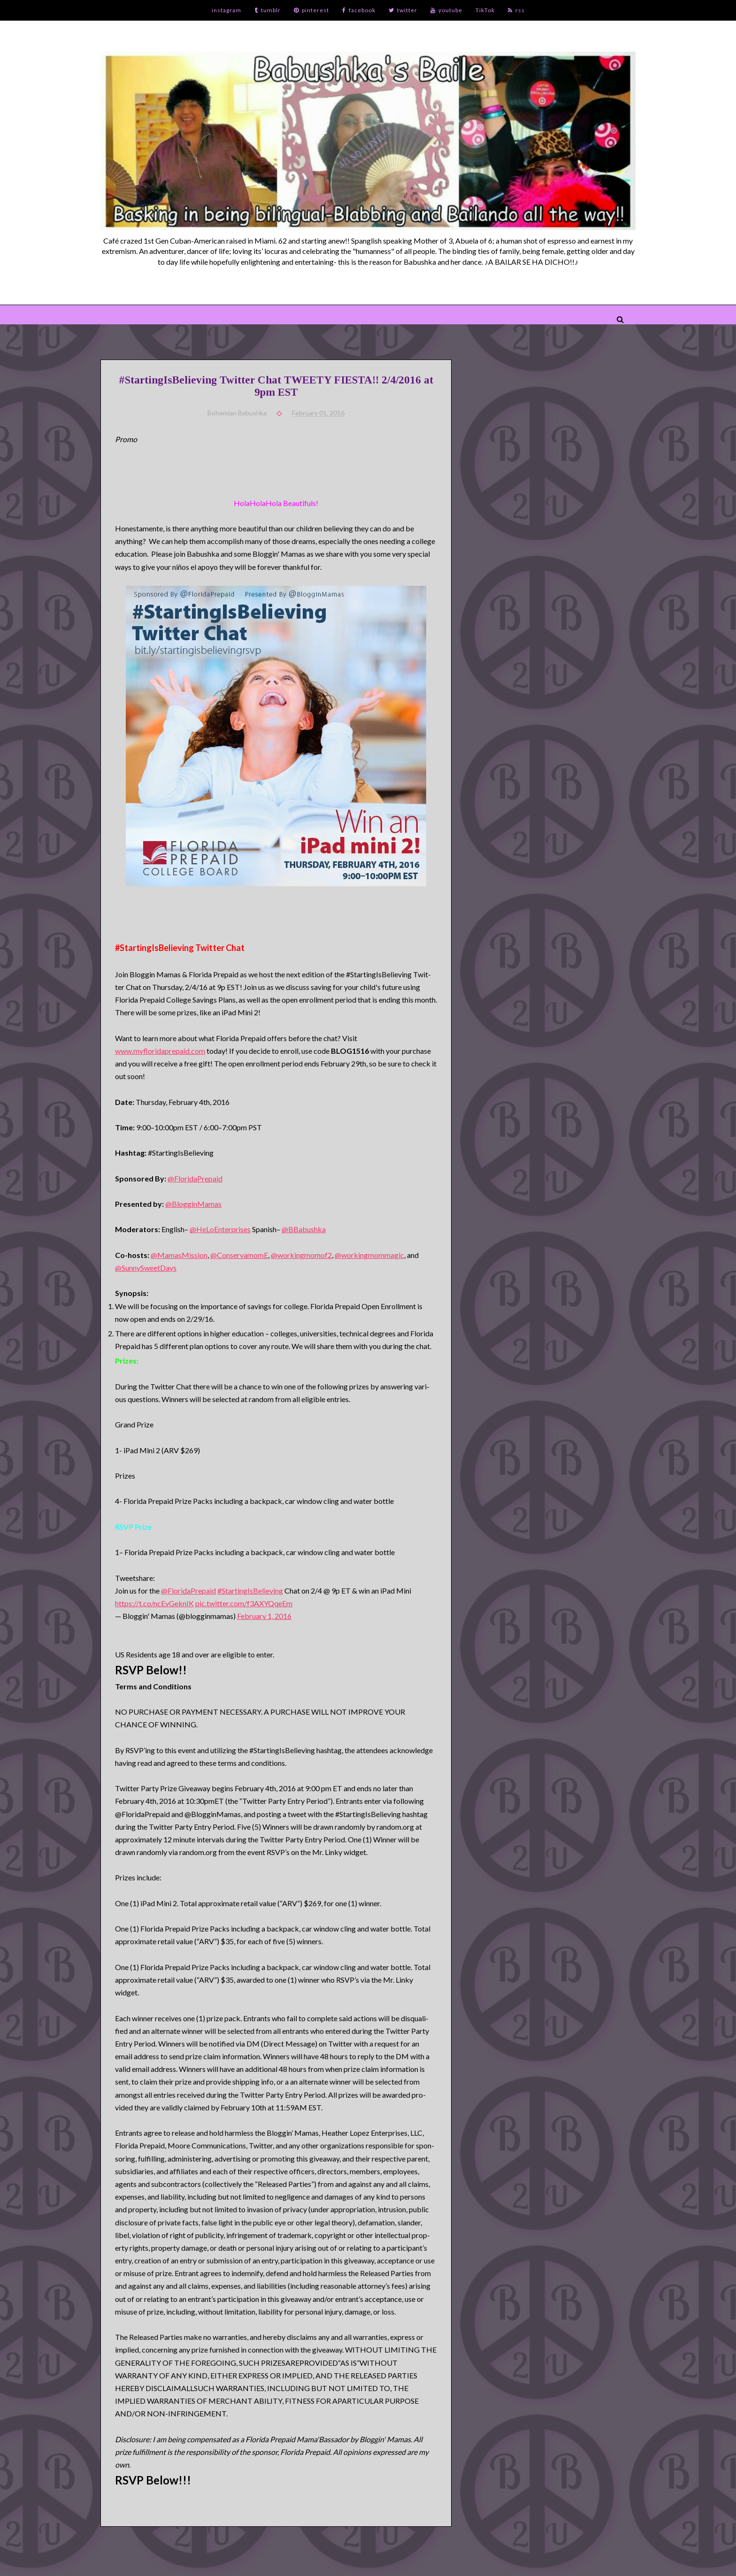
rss (516, 10)
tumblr (267, 10)
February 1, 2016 (264, 1615)
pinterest (311, 10)
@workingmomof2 (301, 1254)
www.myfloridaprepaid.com (160, 1050)
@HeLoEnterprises (220, 1229)
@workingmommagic (369, 1254)
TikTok (485, 10)
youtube (446, 10)
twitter (403, 10)
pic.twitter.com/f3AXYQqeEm (243, 1603)
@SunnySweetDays (145, 1267)
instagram (226, 10)
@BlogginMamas (193, 1203)
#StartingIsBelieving (250, 1590)
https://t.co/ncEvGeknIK (154, 1603)
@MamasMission (179, 1254)
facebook (359, 10)
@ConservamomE (239, 1254)
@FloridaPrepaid (195, 1178)
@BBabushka (304, 1229)
